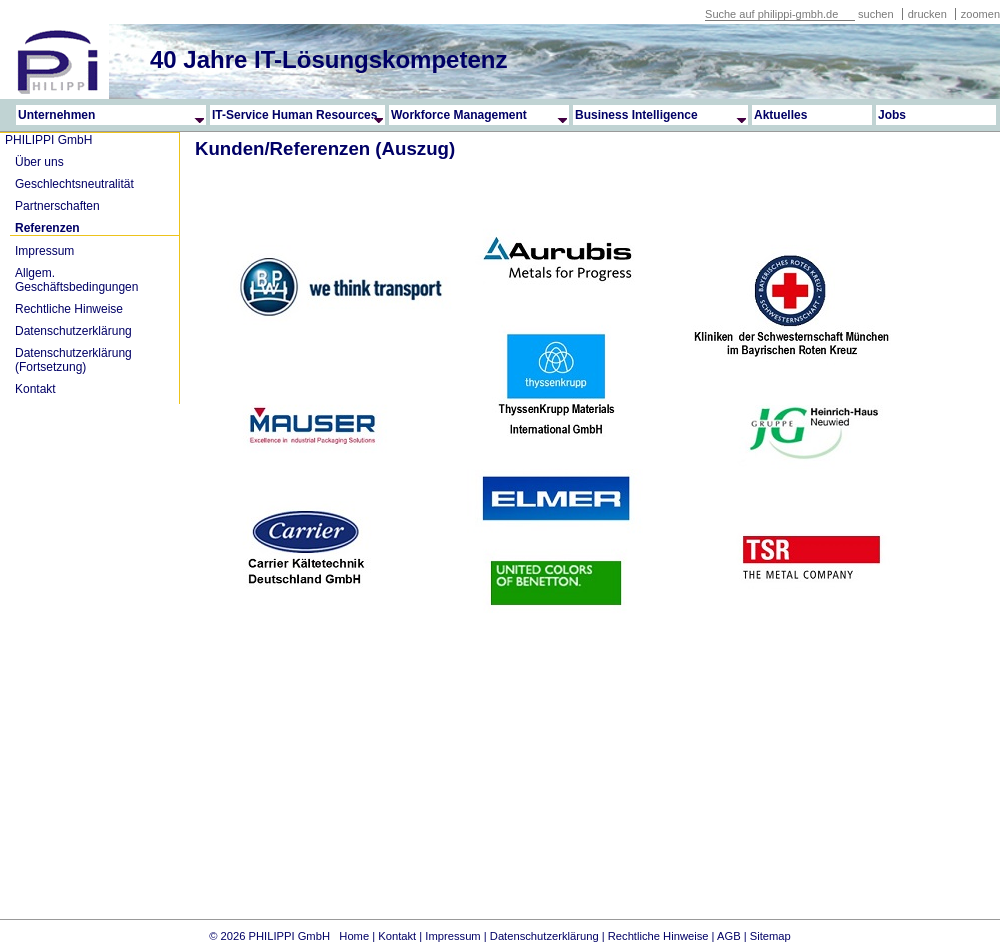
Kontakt (35, 389)
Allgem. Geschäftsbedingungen (76, 280)
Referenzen (47, 228)
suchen (875, 14)
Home (354, 936)
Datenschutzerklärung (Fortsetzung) (73, 360)
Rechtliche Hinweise (69, 309)
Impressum (44, 251)
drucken (929, 14)
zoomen (980, 14)
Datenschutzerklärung (73, 331)
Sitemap (770, 936)
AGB (729, 936)
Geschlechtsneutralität (74, 184)
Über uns (39, 162)
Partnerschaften (57, 206)
